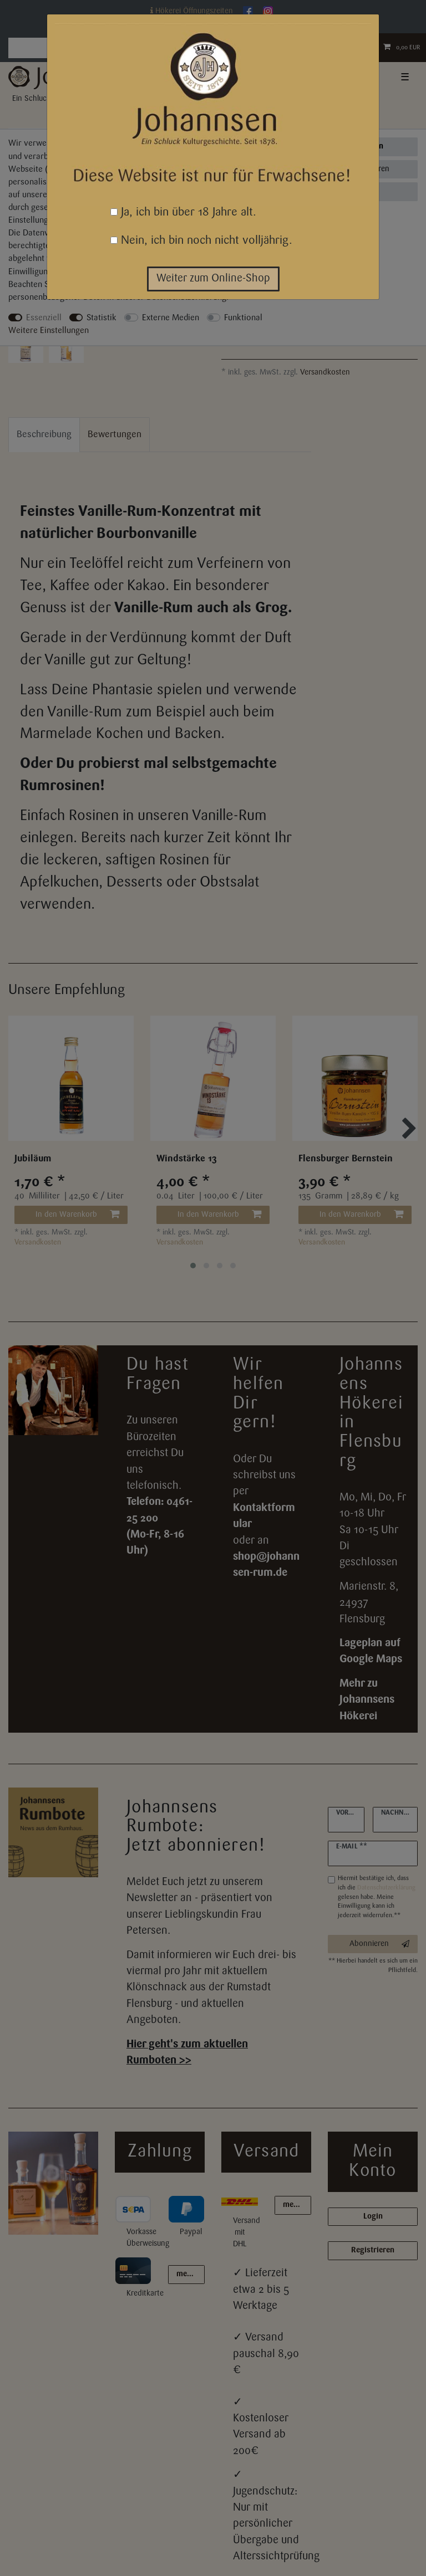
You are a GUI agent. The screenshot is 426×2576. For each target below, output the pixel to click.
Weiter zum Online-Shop (213, 278)
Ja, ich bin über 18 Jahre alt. (183, 212)
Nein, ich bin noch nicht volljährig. (201, 241)
